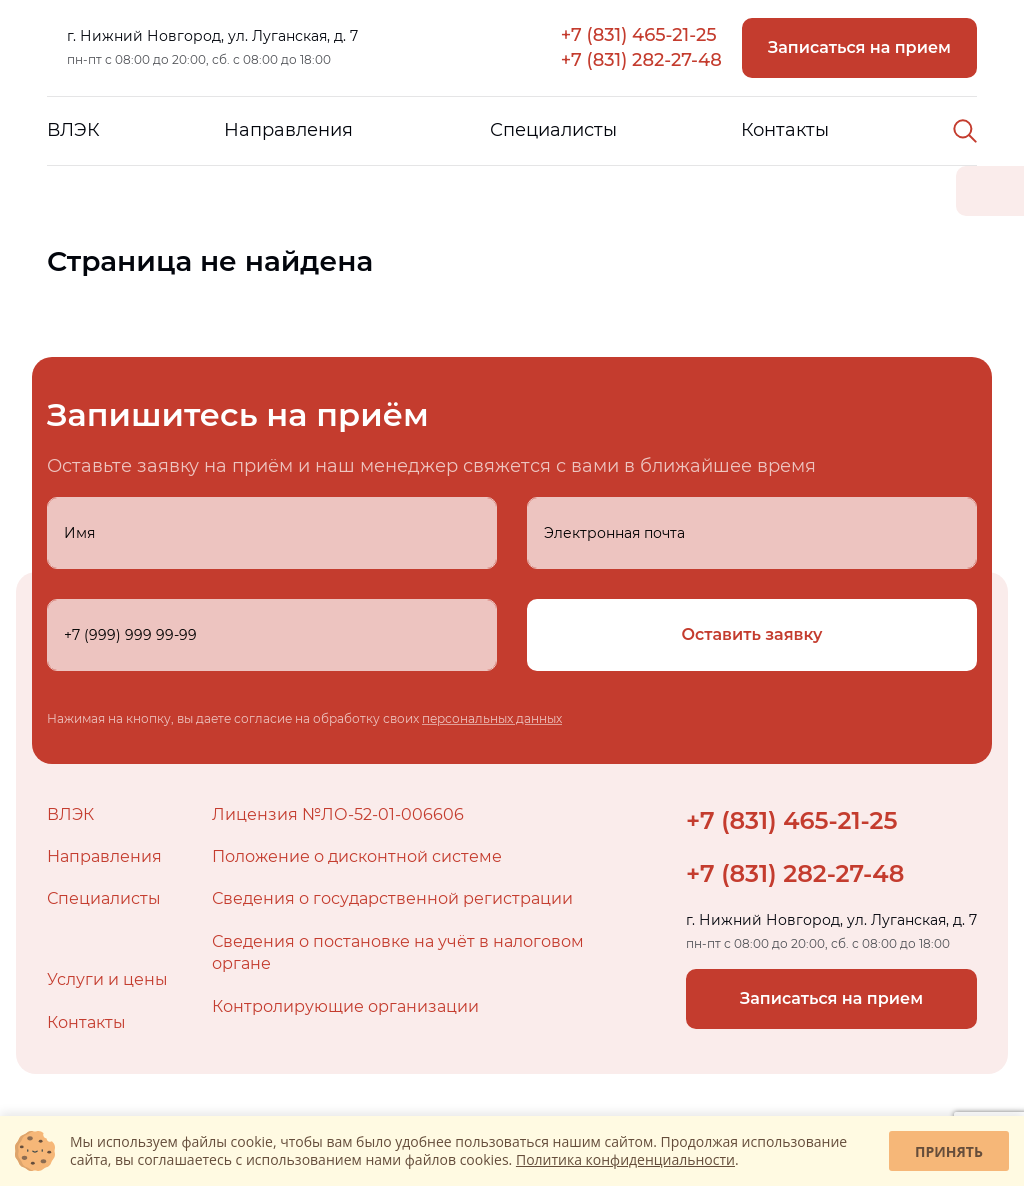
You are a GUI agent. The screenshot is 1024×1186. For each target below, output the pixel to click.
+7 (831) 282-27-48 (641, 60)
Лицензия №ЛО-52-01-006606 (338, 814)
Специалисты (553, 130)
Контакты (785, 130)
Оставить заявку (752, 634)
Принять (949, 1151)
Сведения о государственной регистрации (392, 898)
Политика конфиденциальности (625, 1159)
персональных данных (492, 718)
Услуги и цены (107, 979)
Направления (288, 130)
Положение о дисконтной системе (357, 856)
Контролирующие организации (345, 1006)
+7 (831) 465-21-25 (639, 35)
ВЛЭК (73, 130)
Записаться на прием (859, 47)
